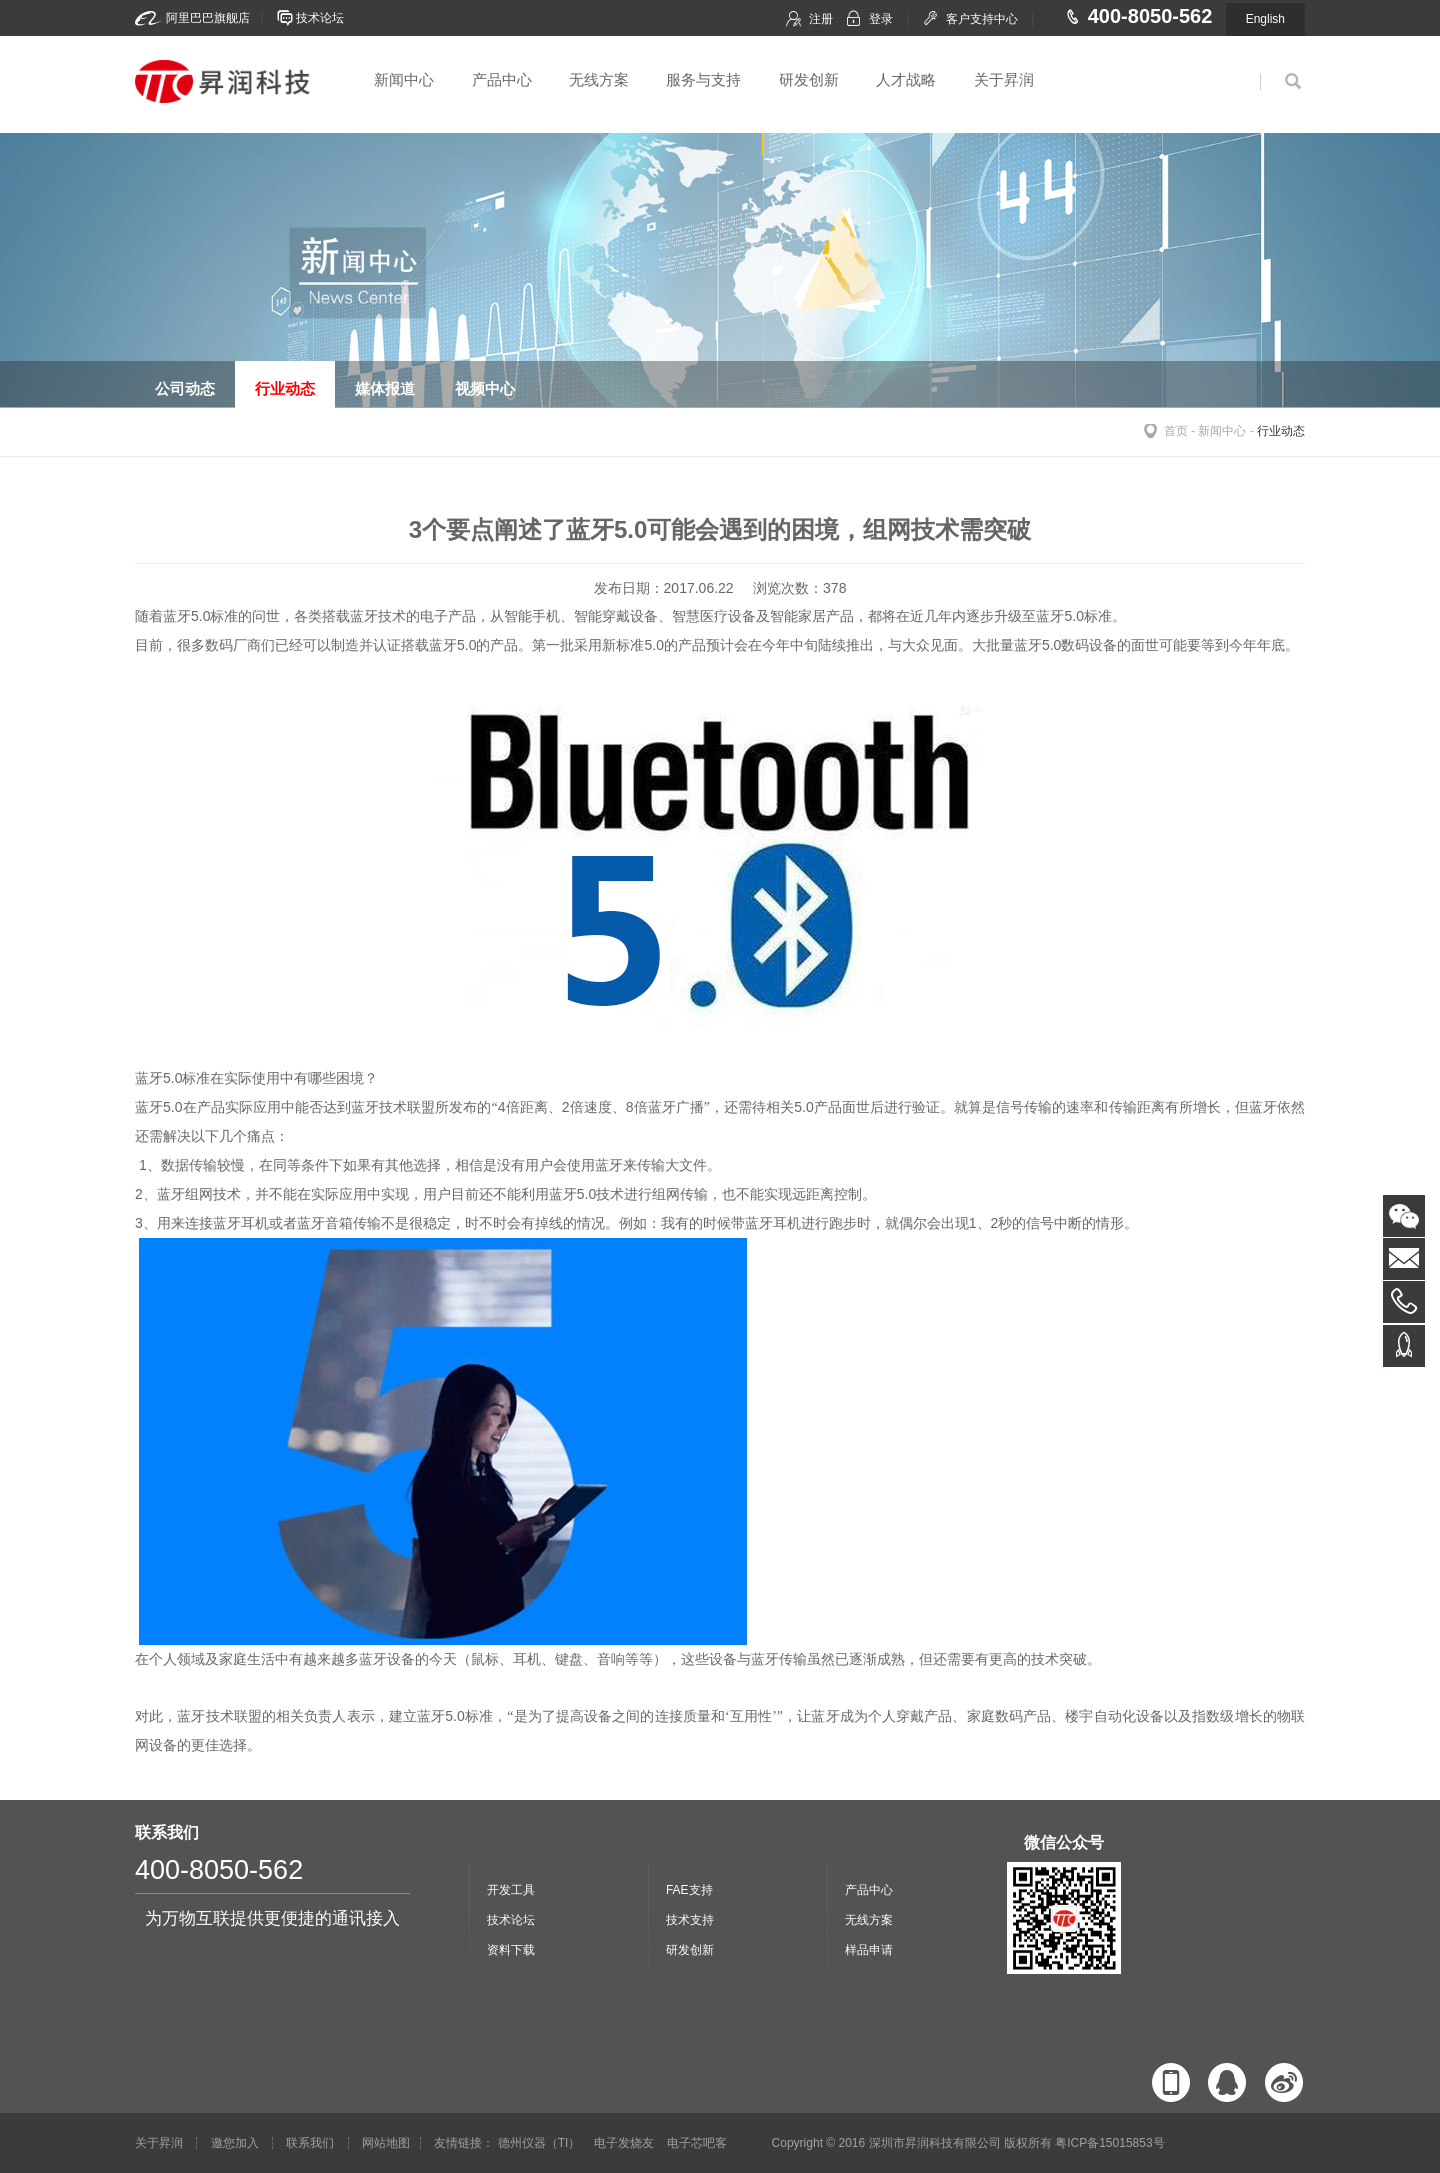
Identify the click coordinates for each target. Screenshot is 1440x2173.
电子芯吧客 (697, 2143)
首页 (1176, 431)
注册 (821, 19)
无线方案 (599, 79)
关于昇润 (1004, 79)
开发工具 (511, 1890)
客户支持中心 (982, 19)
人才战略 (906, 79)
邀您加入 (235, 2143)
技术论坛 (320, 18)
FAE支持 (689, 1890)
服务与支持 (703, 79)
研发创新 (809, 79)
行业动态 (1281, 431)
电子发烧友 (624, 2143)
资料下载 (511, 1950)
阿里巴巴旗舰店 (208, 18)
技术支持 (690, 1920)
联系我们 (310, 2143)
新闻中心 (404, 79)
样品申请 (869, 1950)
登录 (881, 19)
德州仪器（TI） (539, 2143)
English (1265, 19)
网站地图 (386, 2143)
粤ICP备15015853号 (1109, 2143)
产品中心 (502, 79)
